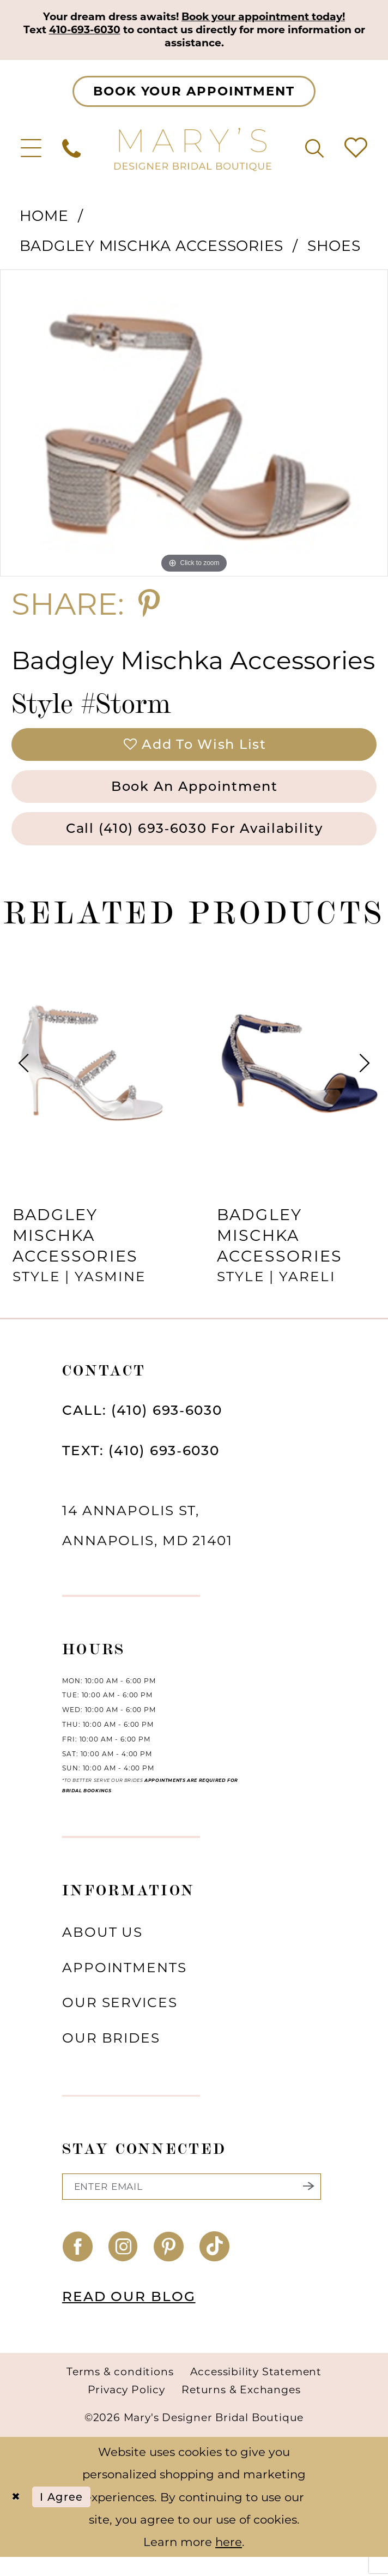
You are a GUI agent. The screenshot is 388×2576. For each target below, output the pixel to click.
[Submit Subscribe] (308, 2203)
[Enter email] (191, 2203)
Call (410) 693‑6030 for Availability (194, 843)
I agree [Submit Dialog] (67, 2515)
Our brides (111, 2053)
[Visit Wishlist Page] (356, 152)
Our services (120, 2018)
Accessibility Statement (256, 2391)
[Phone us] (71, 152)
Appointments (124, 1983)
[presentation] (92, 1079)
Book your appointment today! (270, 17)
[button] (31, 152)
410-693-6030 (116, 32)
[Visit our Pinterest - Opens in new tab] (169, 2266)
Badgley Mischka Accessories (152, 250)
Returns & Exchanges (240, 2408)
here (228, 2560)
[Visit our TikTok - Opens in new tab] (215, 2266)
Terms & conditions (119, 2391)
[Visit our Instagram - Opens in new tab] (123, 2266)
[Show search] (314, 152)
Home (44, 220)
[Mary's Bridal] (194, 152)
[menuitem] (31, 152)
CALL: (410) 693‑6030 (142, 1426)
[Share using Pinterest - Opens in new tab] (149, 608)
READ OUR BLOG (129, 2315)
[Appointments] (194, 95)
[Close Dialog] (17, 2516)
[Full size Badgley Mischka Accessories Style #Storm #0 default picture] (194, 427)
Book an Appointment (194, 797)
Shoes (334, 250)
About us (102, 1948)
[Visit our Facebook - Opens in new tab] (78, 2266)
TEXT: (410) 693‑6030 (141, 1466)
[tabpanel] (194, 427)
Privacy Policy (126, 2408)
